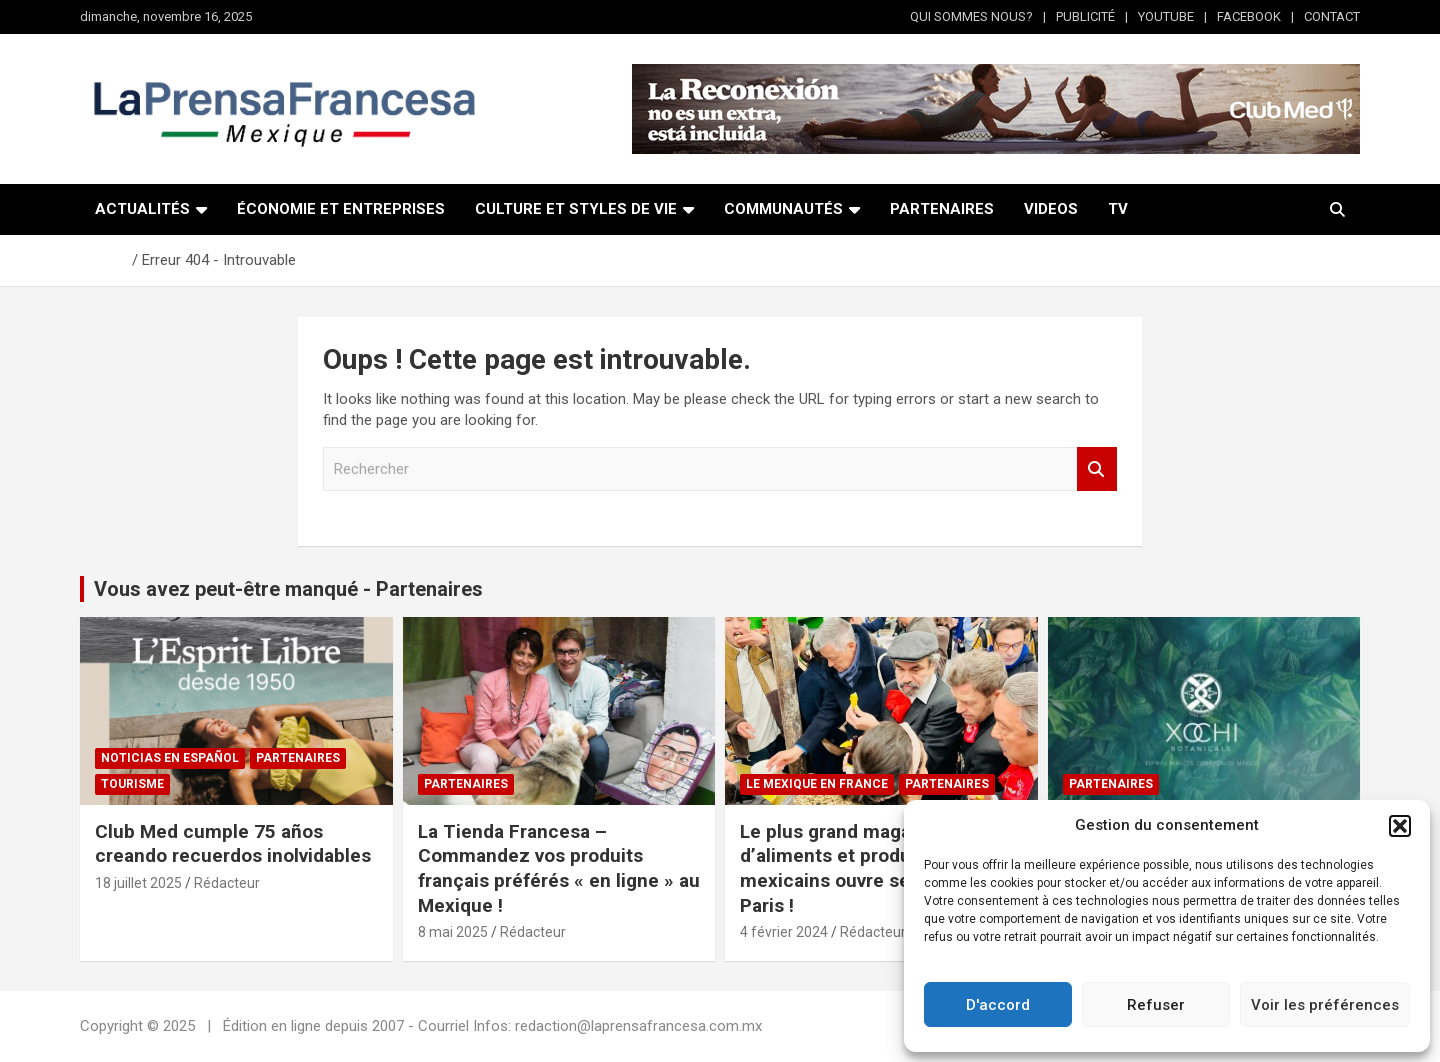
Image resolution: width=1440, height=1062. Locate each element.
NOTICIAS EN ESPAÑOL (170, 758)
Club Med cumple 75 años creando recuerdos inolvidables (233, 844)
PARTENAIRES (942, 209)
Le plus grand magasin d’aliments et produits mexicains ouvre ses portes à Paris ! (868, 868)
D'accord (998, 1005)
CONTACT (1332, 16)
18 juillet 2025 (138, 883)
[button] (1400, 826)
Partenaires (298, 758)
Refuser (1156, 1005)
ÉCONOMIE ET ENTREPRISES (341, 209)
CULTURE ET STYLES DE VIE (576, 209)
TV (1118, 209)
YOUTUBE (1166, 16)
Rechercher (1097, 469)
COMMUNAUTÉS (783, 209)
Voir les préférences (1325, 1005)
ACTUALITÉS (142, 209)
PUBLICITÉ (1085, 16)
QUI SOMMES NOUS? (971, 16)
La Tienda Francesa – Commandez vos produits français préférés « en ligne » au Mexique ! (559, 868)
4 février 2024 (784, 932)
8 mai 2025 (453, 932)
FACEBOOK (1249, 16)
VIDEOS (1051, 209)
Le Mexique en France (817, 784)
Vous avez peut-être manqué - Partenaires (288, 589)
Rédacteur (227, 883)
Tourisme (132, 784)
